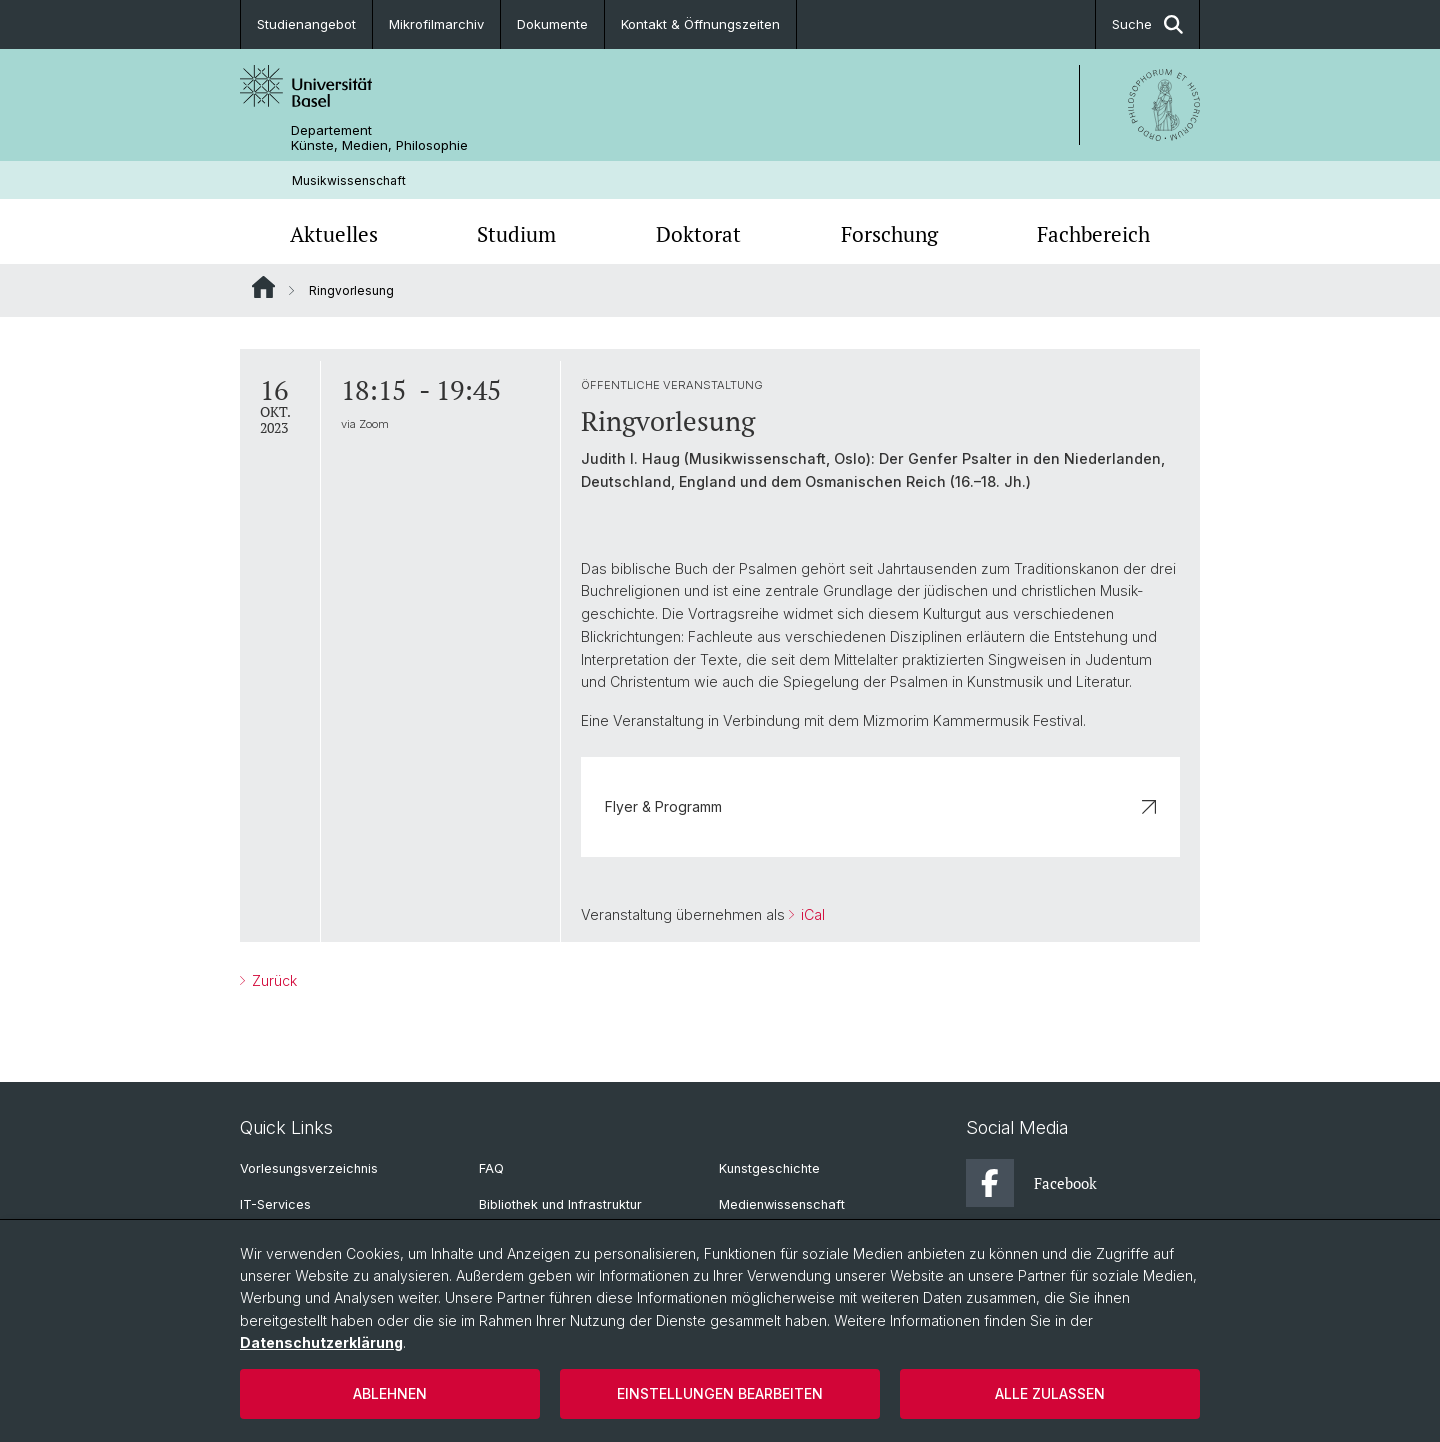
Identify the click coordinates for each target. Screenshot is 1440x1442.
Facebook (1031, 1183)
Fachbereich (1093, 234)
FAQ (491, 1168)
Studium (516, 234)
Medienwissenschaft (782, 1204)
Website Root (263, 287)
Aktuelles (334, 234)
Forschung (889, 234)
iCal (811, 914)
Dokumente (552, 24)
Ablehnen (390, 1393)
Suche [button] (1147, 24)
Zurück (272, 981)
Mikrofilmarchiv (436, 24)
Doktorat (698, 234)
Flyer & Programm (880, 806)
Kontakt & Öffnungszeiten (700, 24)
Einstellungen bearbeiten (720, 1393)
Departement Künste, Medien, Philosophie (379, 138)
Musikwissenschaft (349, 180)
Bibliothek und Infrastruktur (560, 1204)
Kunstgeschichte (769, 1168)
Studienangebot (306, 24)
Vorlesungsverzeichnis (309, 1168)
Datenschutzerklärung (321, 1342)
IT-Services (275, 1204)
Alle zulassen (1050, 1393)
